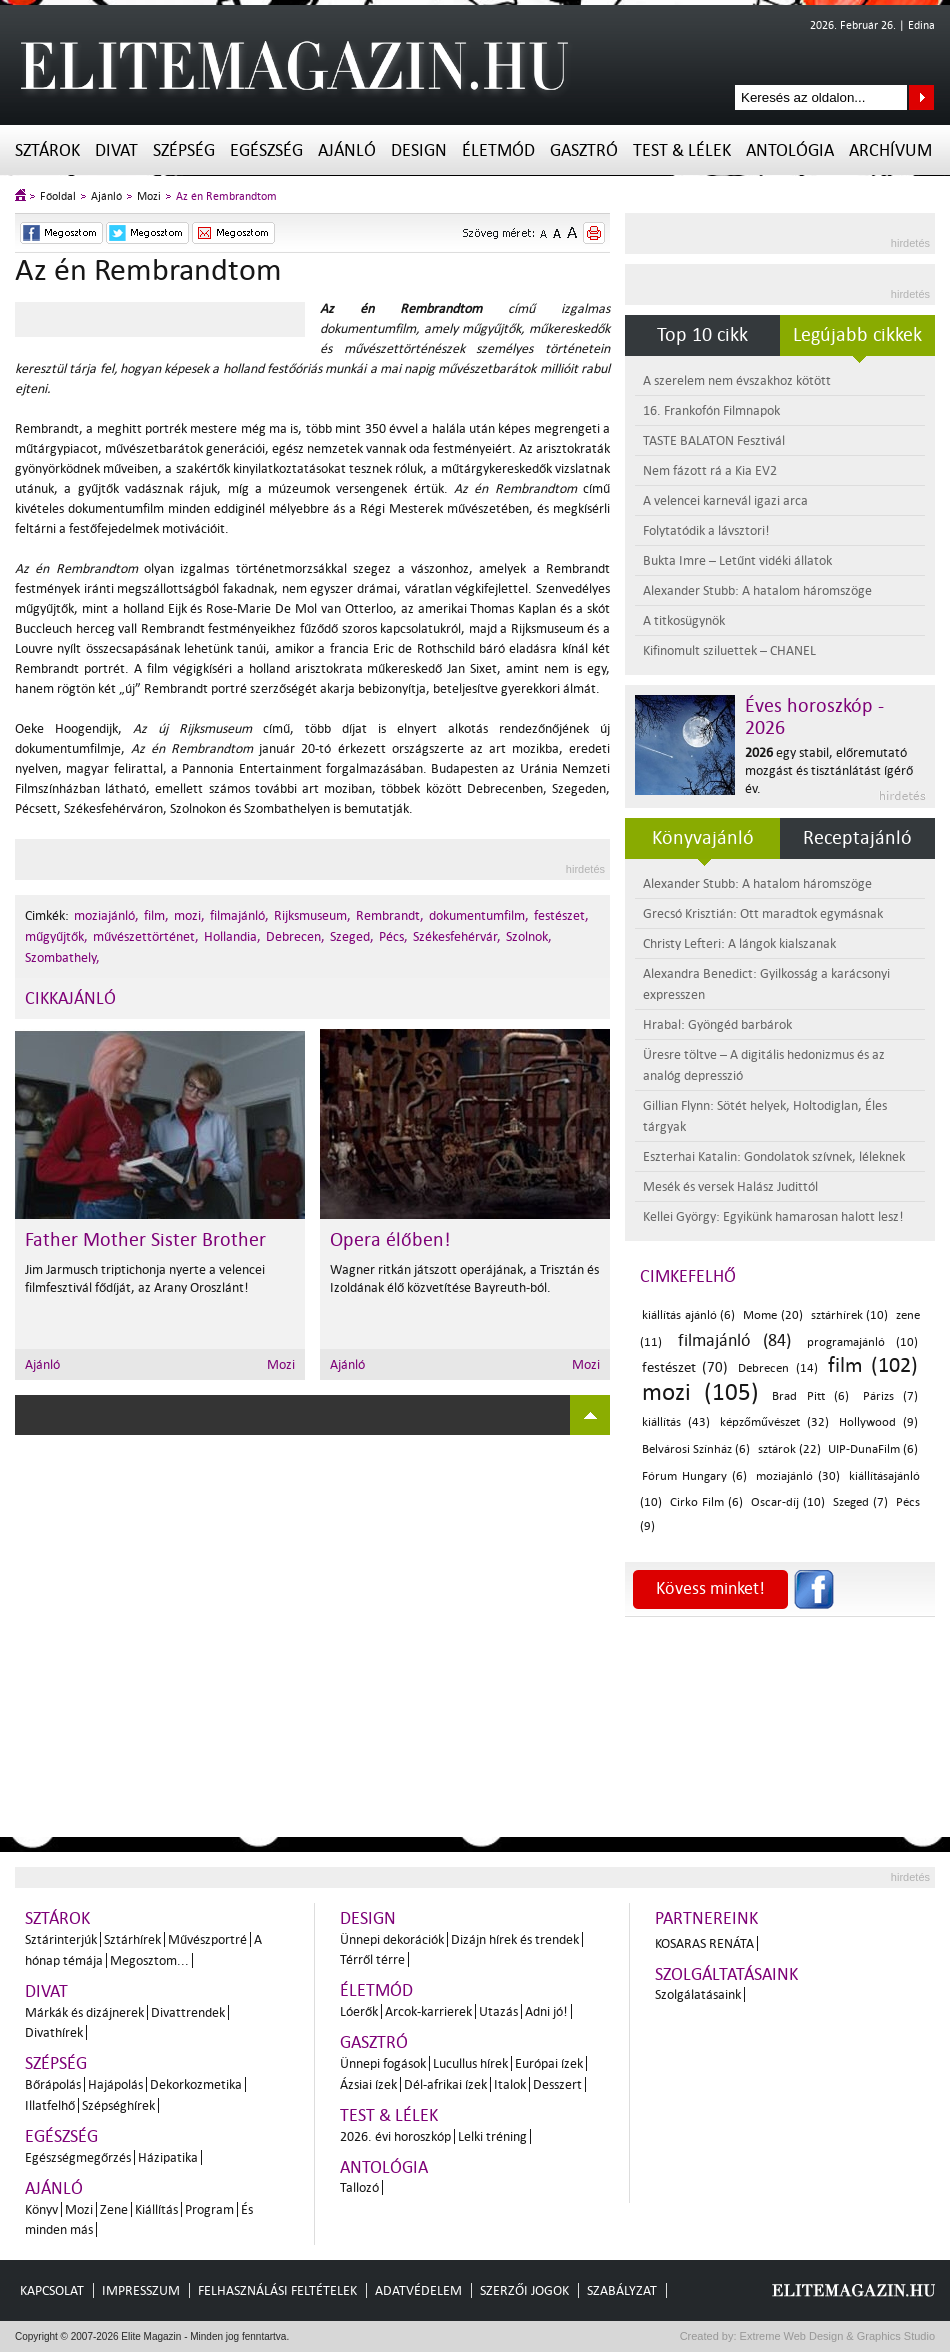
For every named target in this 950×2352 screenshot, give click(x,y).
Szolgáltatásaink (726, 1974)
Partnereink (706, 1918)
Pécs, (393, 936)
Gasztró (584, 150)
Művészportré (207, 1939)
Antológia (790, 150)
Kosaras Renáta (704, 1943)
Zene (114, 2209)
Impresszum (141, 2290)
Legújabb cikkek (857, 335)
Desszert (557, 2084)
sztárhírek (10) (850, 1315)
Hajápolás (115, 2084)
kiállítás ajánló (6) (688, 1315)
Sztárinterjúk (61, 1939)
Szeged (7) (860, 1502)
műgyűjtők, (56, 936)
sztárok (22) (789, 1449)
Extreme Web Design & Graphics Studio (836, 2336)
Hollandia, (232, 936)
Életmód (498, 150)
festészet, (561, 915)
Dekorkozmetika (196, 2084)
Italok (510, 2084)
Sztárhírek (132, 1939)
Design (419, 150)
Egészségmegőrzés (78, 2157)
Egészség (266, 150)
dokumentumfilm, (479, 915)
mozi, (189, 915)
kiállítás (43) (676, 1422)
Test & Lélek (682, 150)
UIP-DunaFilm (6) (873, 1449)
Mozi (149, 196)
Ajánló (347, 150)
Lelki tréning (492, 2136)
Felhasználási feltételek (277, 2290)
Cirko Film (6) (706, 1502)
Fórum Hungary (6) (694, 1476)
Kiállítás (156, 2209)
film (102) (873, 1365)
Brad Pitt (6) (810, 1396)
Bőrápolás (53, 2084)
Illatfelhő (50, 2105)
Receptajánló (857, 838)
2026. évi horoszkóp (395, 2136)
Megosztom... (149, 1960)
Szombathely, (62, 957)
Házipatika (168, 2157)
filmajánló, (239, 915)
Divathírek (54, 2032)
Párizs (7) (891, 1396)
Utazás (498, 2011)
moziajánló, (106, 915)
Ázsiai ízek (368, 2084)
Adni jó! (546, 2011)
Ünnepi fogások (383, 2063)
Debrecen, (295, 936)
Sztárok (47, 150)
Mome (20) (773, 1315)
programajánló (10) (863, 1342)
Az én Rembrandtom (226, 196)
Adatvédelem (418, 2290)
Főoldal (58, 196)
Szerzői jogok (524, 2290)
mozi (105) (700, 1392)
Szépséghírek (118, 2105)
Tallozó (359, 2187)
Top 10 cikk (702, 335)
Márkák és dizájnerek (84, 2012)
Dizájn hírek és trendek (515, 1939)
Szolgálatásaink (698, 1994)
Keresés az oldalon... (921, 97)
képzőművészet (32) (774, 1422)
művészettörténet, (146, 936)
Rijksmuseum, (312, 915)
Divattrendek (188, 2012)
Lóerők (359, 2011)
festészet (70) (685, 1367)
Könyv (41, 2209)
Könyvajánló (703, 838)
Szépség (184, 150)
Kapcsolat (52, 2290)
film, (156, 915)
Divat (116, 150)
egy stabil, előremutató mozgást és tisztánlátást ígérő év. (829, 770)
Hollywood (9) (878, 1422)
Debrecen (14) (777, 1368)
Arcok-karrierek (428, 2011)
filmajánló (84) (735, 1340)
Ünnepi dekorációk (392, 1939)
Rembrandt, (390, 915)
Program (209, 2209)
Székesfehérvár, (457, 936)
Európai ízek (549, 2063)
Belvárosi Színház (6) (696, 1449)
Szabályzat (622, 2290)
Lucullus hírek (470, 2063)
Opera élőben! (390, 1240)
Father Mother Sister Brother (145, 1240)
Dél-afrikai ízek (445, 2084)
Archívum (890, 150)
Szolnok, (529, 936)
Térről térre (372, 1959)
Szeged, (352, 936)
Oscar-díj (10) (788, 1502)
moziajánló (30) (798, 1476)
